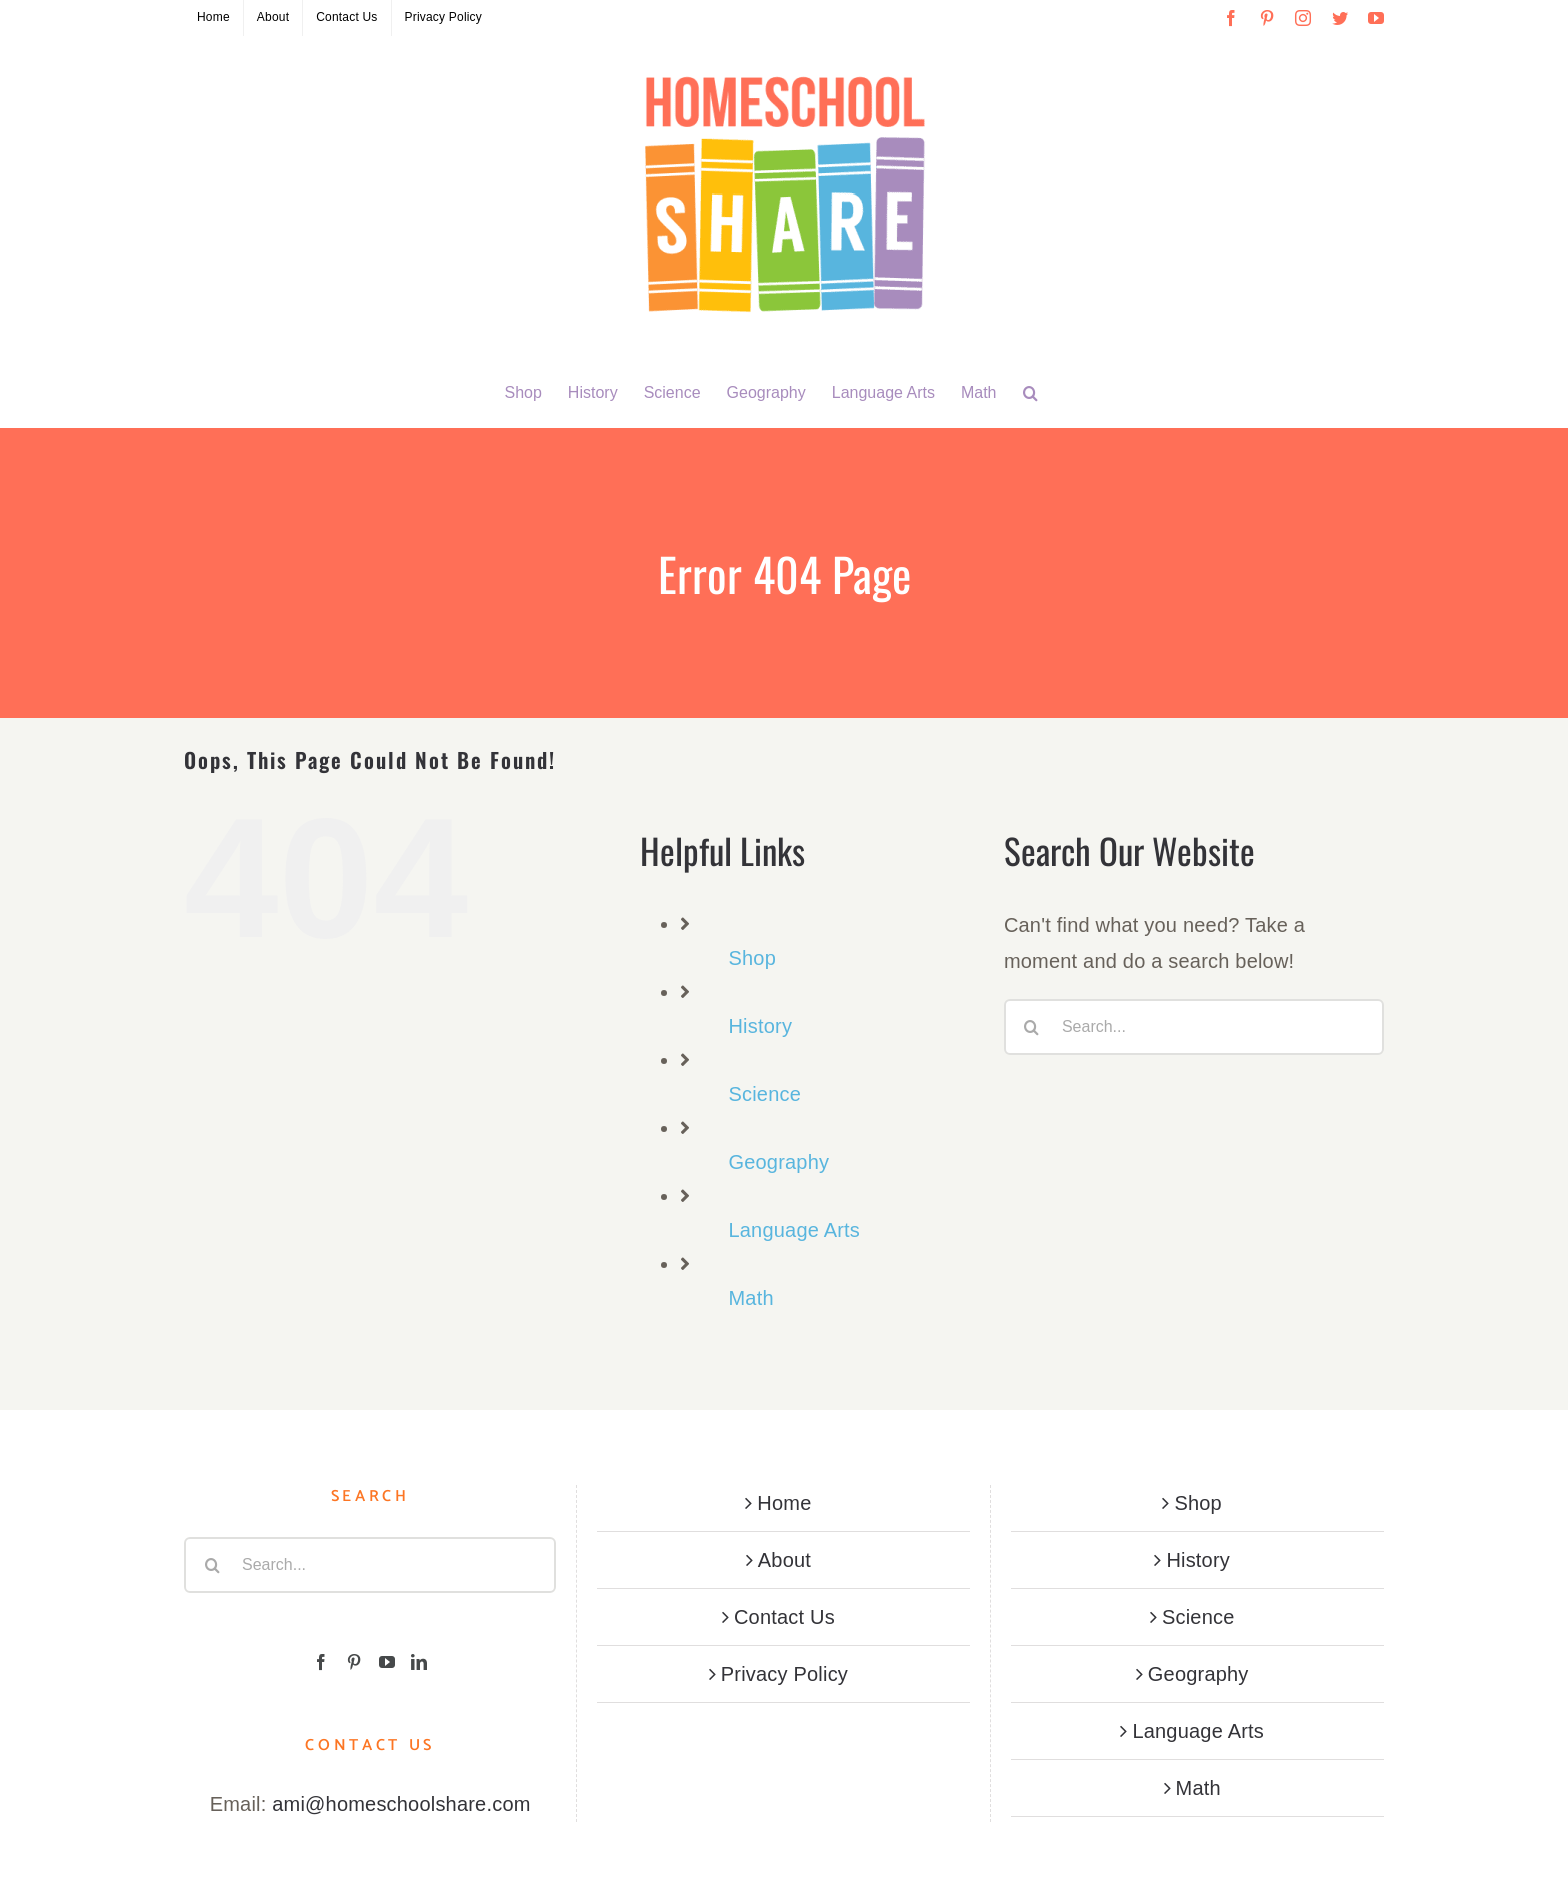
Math (750, 1298)
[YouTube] (387, 1662)
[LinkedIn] (419, 1662)
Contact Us (784, 1617)
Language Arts (794, 1230)
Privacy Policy (784, 1674)
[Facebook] (321, 1662)
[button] (1030, 393)
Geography (778, 1162)
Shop (752, 958)
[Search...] (1194, 1027)
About (784, 1560)
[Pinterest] (354, 1662)
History (760, 1026)
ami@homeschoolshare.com (401, 1804)
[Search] (1032, 1027)
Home (784, 1503)
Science (764, 1094)
